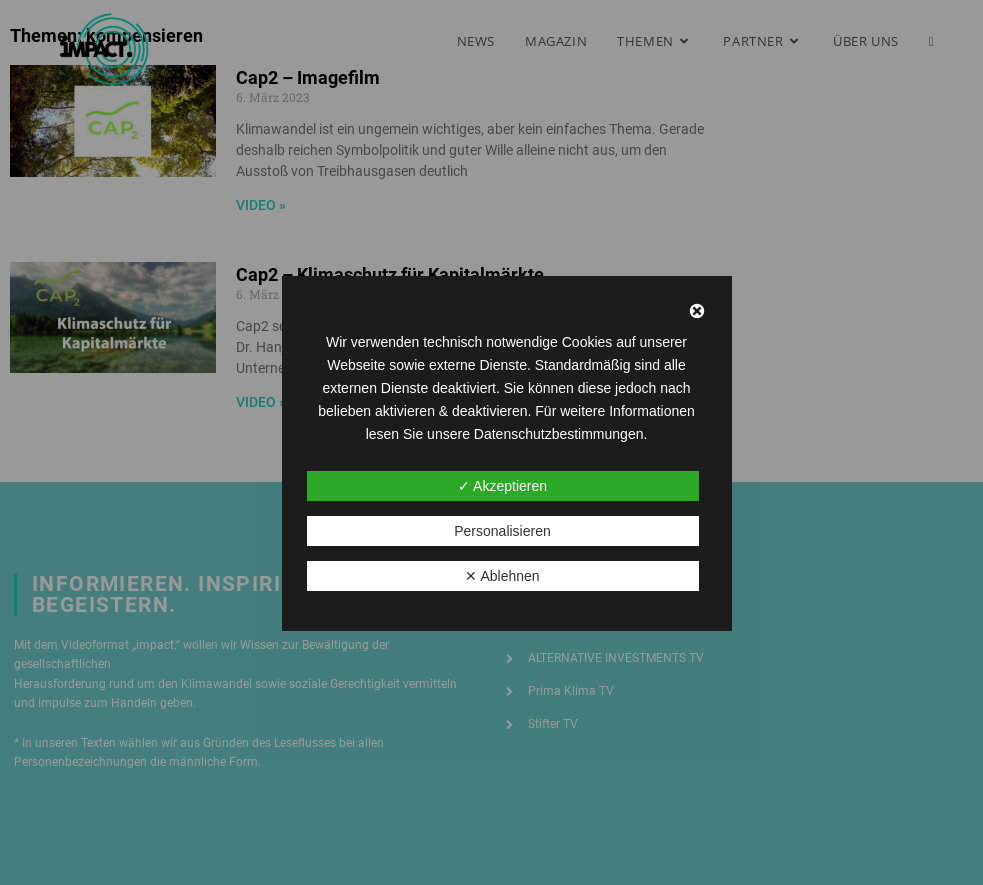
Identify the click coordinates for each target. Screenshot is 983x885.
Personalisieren (502, 531)
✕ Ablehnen (502, 576)
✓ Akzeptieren (502, 486)
